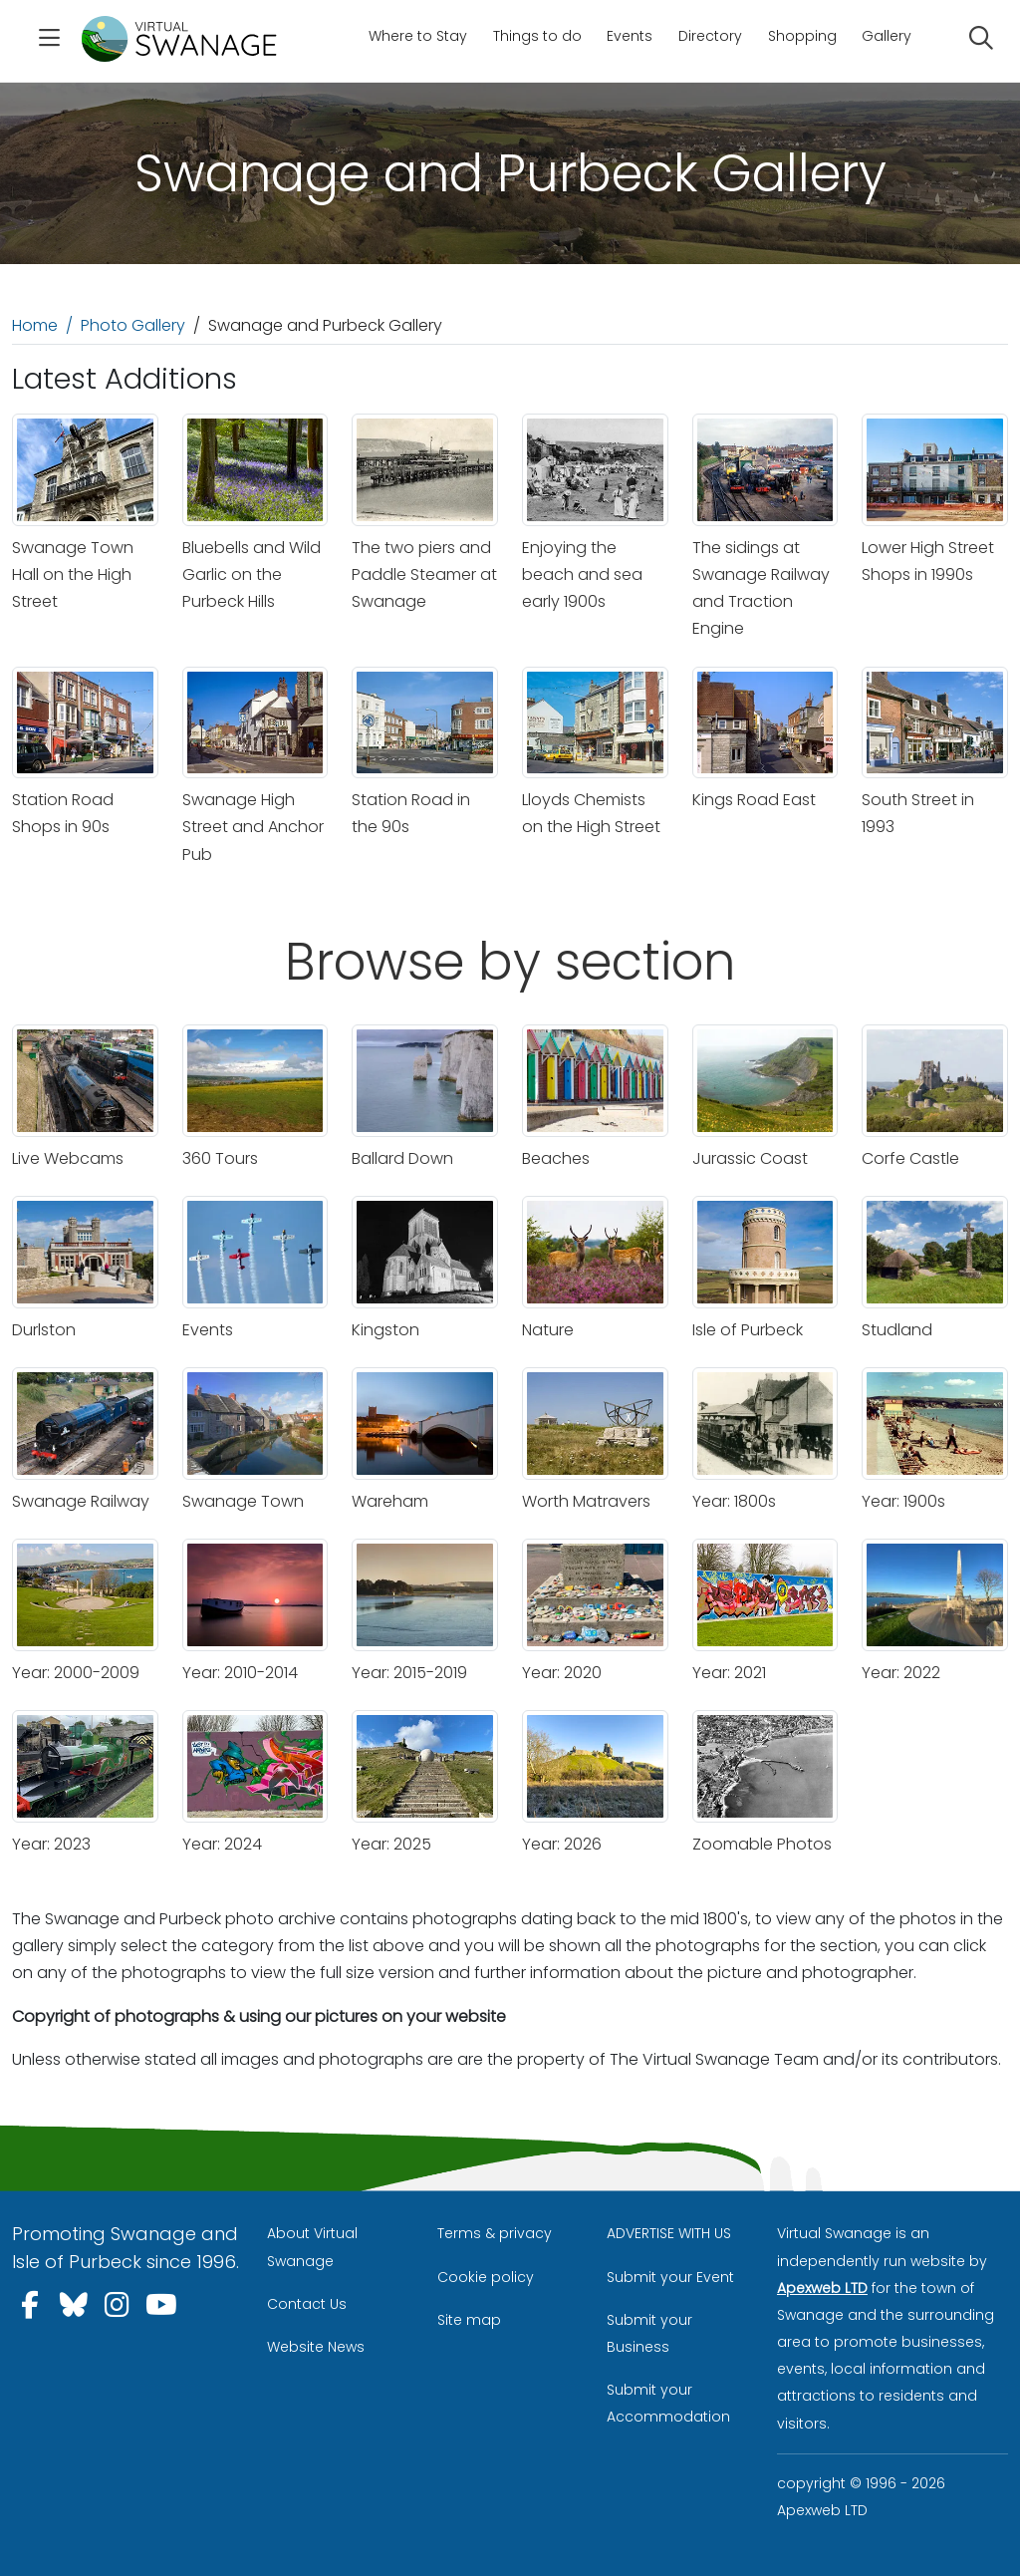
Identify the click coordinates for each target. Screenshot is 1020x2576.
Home (35, 325)
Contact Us (307, 2304)
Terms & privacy (494, 2233)
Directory (710, 36)
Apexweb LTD (822, 2288)
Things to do (537, 36)
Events (629, 36)
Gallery (886, 36)
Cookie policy (485, 2277)
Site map (469, 2320)
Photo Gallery (133, 325)
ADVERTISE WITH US (669, 2233)
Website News (316, 2347)
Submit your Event (670, 2277)
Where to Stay (418, 36)
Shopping (802, 36)
